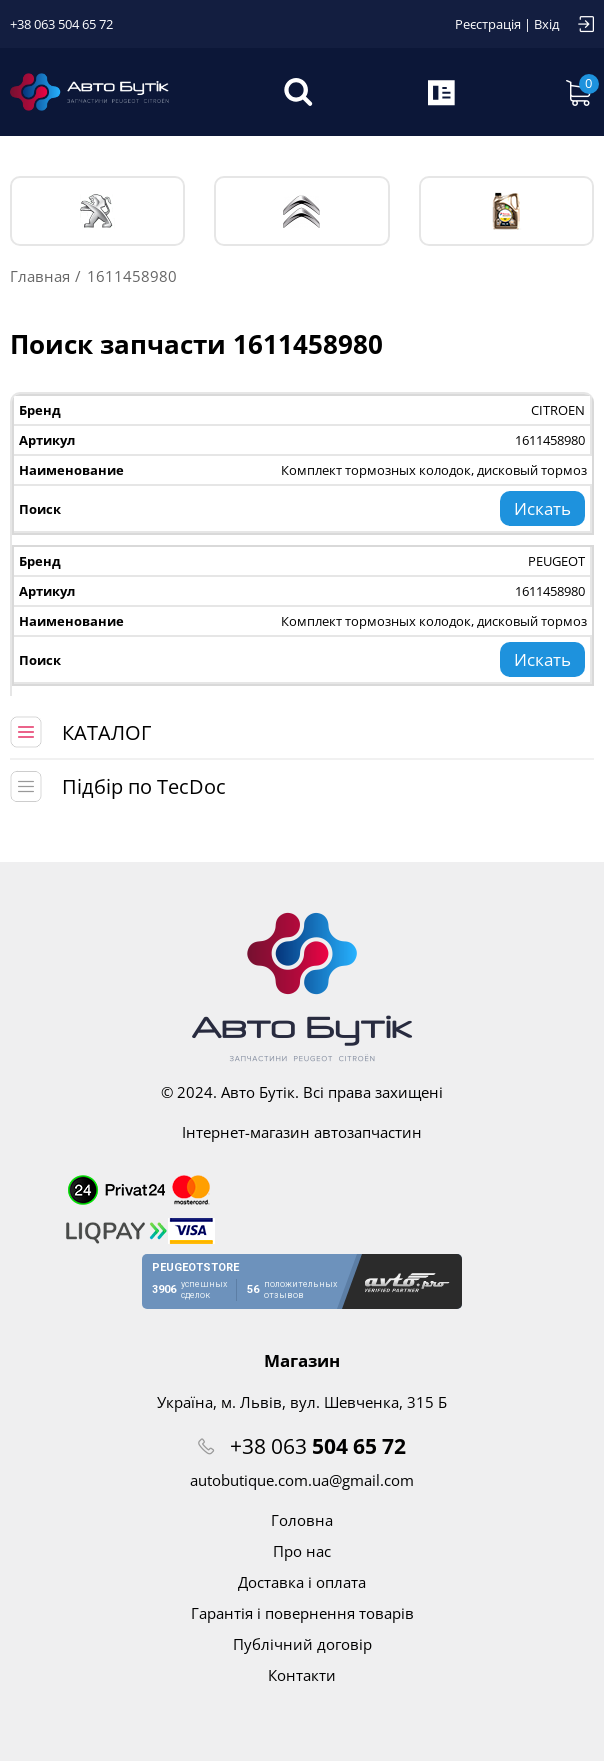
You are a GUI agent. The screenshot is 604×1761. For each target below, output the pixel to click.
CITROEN (558, 410)
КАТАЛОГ (106, 732)
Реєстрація (488, 24)
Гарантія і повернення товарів (302, 1613)
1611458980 (550, 440)
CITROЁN (301, 211)
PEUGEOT (97, 211)
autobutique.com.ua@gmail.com (302, 1480)
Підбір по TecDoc (144, 786)
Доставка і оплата (302, 1582)
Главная (40, 276)
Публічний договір (302, 1644)
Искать (542, 508)
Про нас (302, 1551)
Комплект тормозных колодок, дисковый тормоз (434, 470)
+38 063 (318, 1446)
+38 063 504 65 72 (61, 24)
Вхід (546, 24)
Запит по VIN (443, 92)
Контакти (302, 1675)
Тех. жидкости (506, 211)
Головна (302, 1520)
